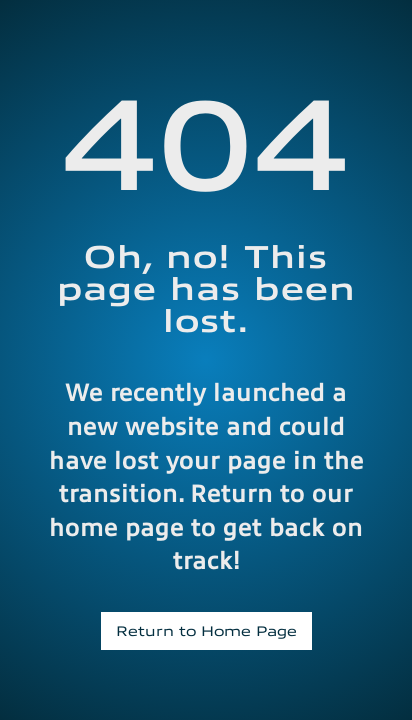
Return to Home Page (206, 630)
